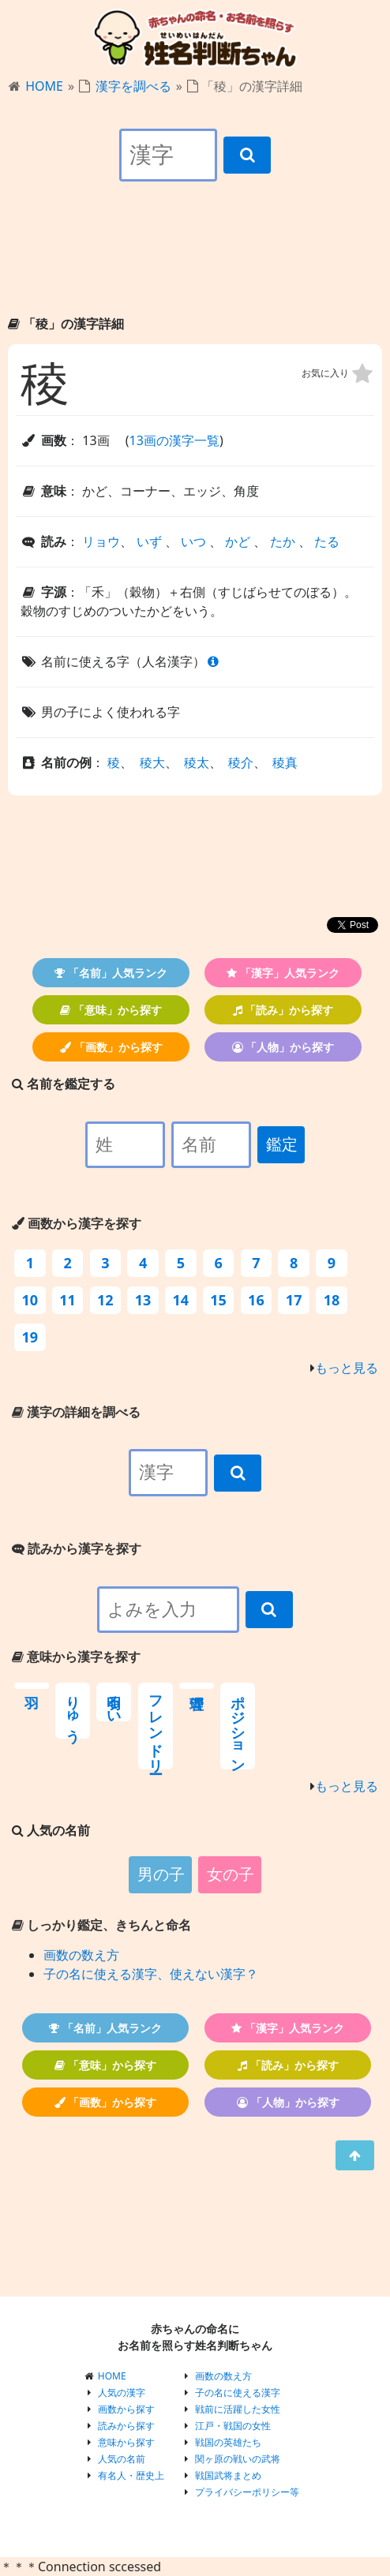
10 (30, 1299)
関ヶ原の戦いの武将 (237, 2459)
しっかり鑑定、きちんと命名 (101, 1925)
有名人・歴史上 (131, 2475)
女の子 (230, 1874)
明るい (114, 1702)
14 (181, 1299)
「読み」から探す (283, 1009)
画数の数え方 (81, 1955)
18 (332, 1299)
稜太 (196, 762)
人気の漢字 (121, 2392)
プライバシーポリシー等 (247, 2492)
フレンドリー (155, 1726)
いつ (193, 541)
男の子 (161, 1874)
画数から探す (126, 2409)
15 (218, 1299)
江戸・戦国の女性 (233, 2425)
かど (237, 541)
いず (149, 541)
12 (105, 1299)
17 (294, 1299)
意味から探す (126, 2442)
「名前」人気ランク (110, 972)
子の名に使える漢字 (237, 2392)
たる (326, 541)
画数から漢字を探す (76, 1223)
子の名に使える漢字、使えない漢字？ (150, 1974)
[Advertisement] (195, 262)
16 (256, 1299)
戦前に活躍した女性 (237, 2409)
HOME (44, 86)
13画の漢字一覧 (174, 440)
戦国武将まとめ (228, 2475)
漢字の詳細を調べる (76, 1412)
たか (282, 541)
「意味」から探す (111, 1009)
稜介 (240, 762)
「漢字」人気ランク (283, 972)
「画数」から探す (111, 1046)
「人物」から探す (283, 1046)
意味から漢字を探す (76, 1656)
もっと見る (346, 1367)
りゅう (73, 1710)
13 (143, 1299)
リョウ (101, 541)
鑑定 (282, 1144)
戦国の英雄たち (228, 2442)
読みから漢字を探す (76, 1548)
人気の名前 (121, 2459)
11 (67, 1299)
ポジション (238, 1726)
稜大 (152, 762)
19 (30, 1336)
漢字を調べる (133, 86)
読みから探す (126, 2425)
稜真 (285, 762)
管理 (196, 1686)
